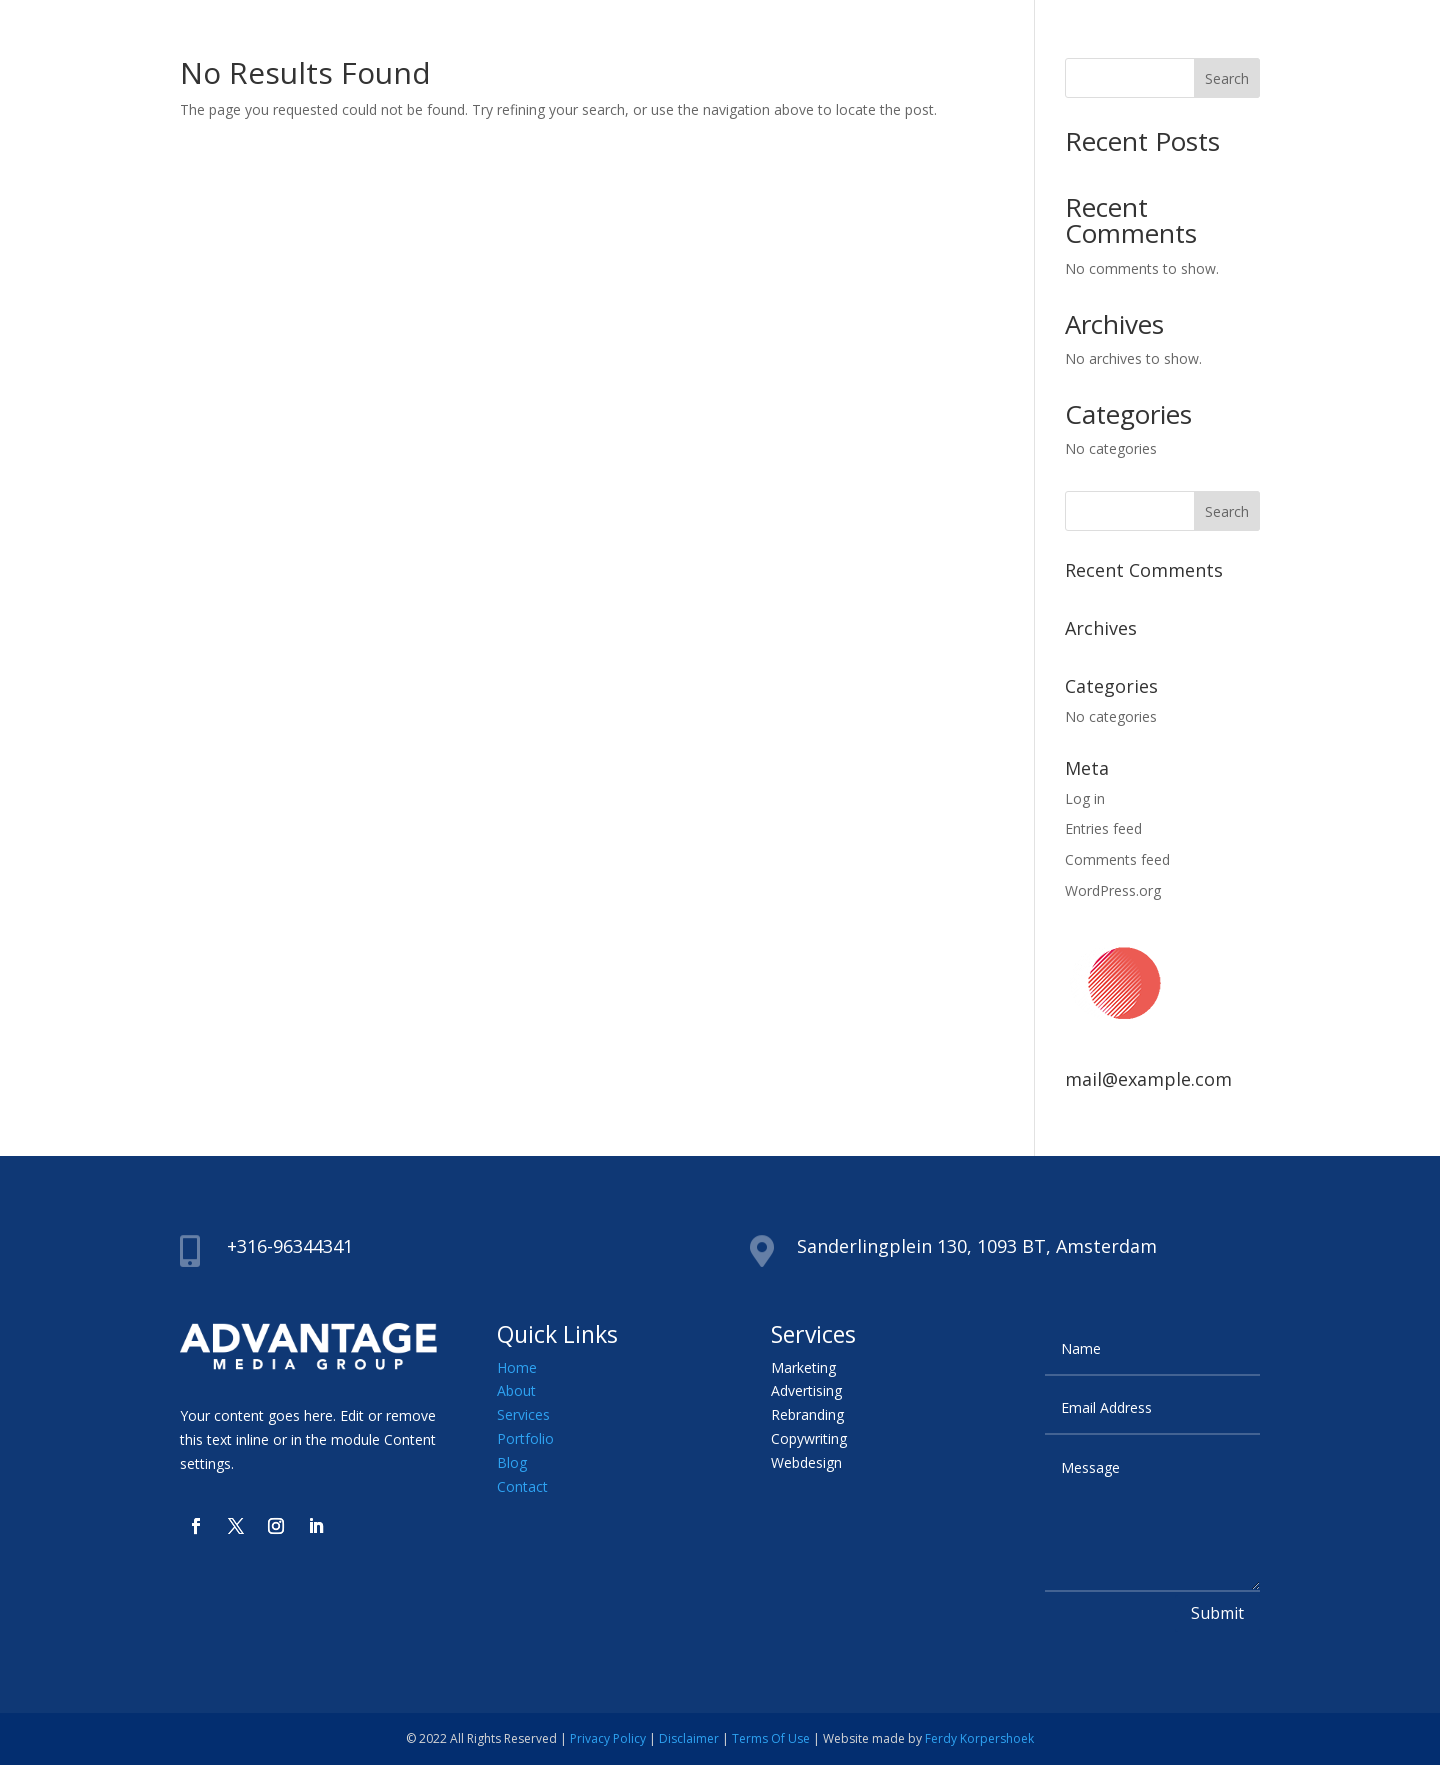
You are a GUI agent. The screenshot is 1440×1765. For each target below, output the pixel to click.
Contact (522, 1486)
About (516, 1390)
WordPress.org (1113, 890)
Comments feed (1117, 859)
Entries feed (1103, 828)
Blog (512, 1462)
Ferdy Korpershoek (979, 1738)
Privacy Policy (608, 1738)
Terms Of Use (771, 1738)
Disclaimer (689, 1738)
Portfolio (525, 1438)
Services (523, 1414)
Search (1227, 78)
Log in (1085, 798)
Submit (1217, 1613)
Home (517, 1367)
